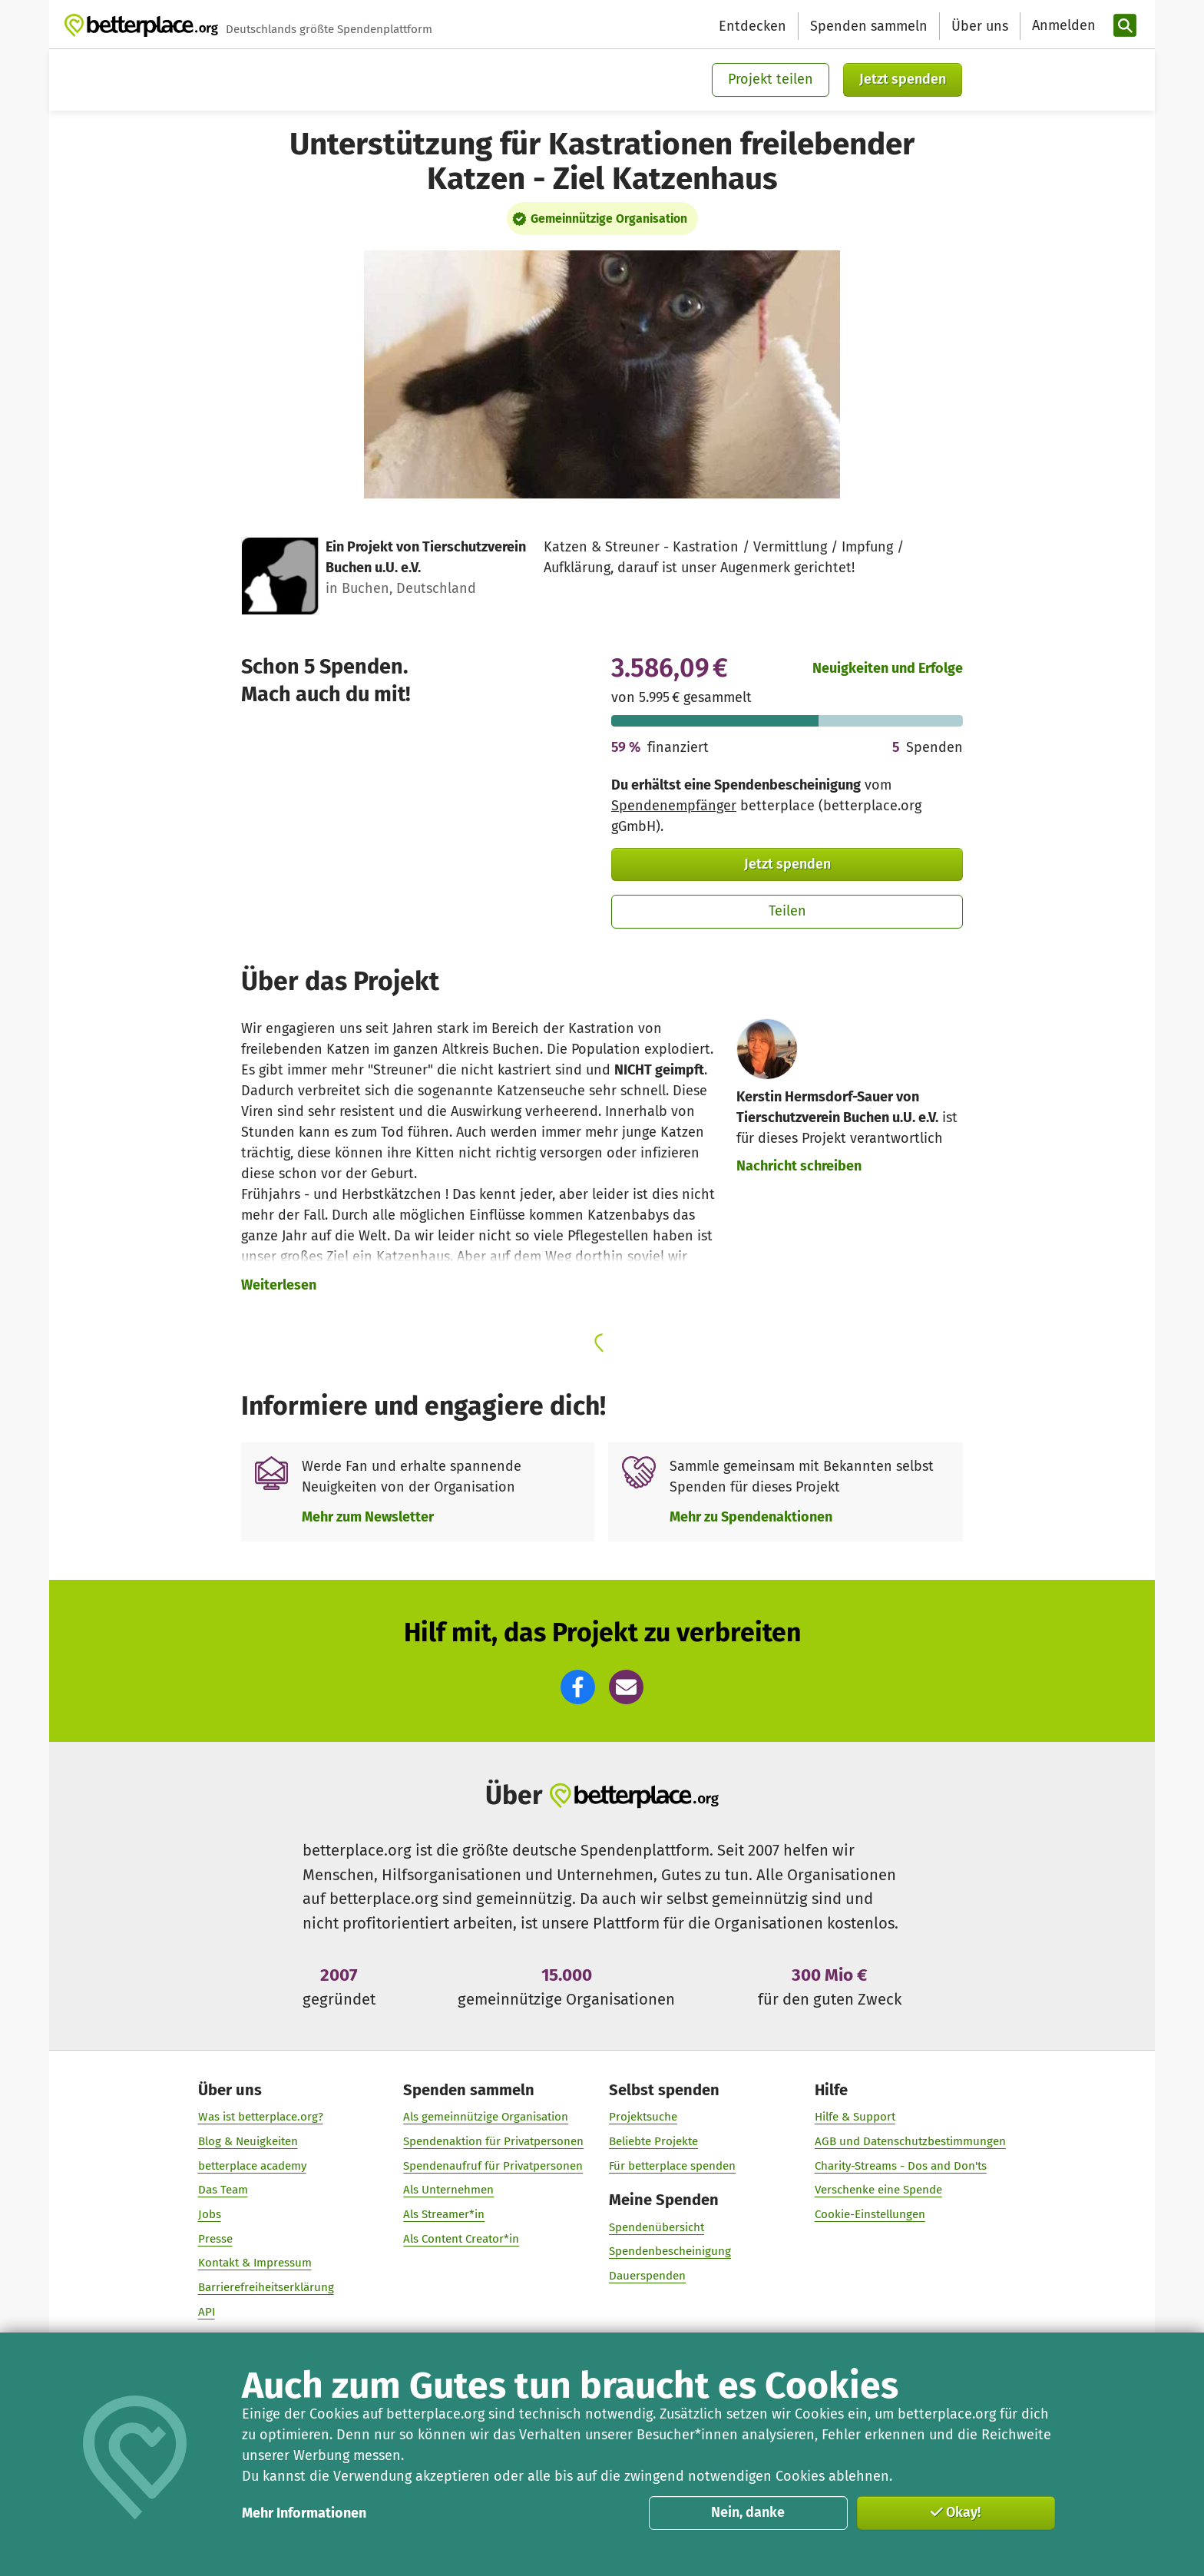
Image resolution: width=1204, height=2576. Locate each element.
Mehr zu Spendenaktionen (751, 1516)
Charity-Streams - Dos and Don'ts (901, 2165)
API (206, 2311)
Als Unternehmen (448, 2190)
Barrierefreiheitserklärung (266, 2287)
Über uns (979, 26)
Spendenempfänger (673, 805)
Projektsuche (643, 2117)
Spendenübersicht (656, 2226)
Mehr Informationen (304, 2513)
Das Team (223, 2190)
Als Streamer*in (444, 2214)
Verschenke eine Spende (878, 2190)
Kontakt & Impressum (255, 2263)
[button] (578, 1687)
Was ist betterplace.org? (260, 2117)
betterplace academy (252, 2165)
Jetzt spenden (902, 79)
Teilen (787, 910)
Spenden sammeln (869, 26)
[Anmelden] (1061, 25)
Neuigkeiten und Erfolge (887, 668)
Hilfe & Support (855, 2117)
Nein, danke (748, 2512)
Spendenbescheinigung (670, 2251)
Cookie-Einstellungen (870, 2214)
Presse (215, 2238)
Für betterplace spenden (672, 2165)
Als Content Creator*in (461, 2238)
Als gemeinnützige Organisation (485, 2117)
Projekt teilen (770, 79)
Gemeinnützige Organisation (609, 218)
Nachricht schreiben (799, 1165)
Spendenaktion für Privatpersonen (493, 2141)
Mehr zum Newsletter (368, 1516)
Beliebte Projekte (653, 2141)
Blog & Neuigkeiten (248, 2141)
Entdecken (752, 26)
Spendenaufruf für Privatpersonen (493, 2165)
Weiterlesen (278, 1284)
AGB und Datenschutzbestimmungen (910, 2141)
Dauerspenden (647, 2276)
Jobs (209, 2214)
